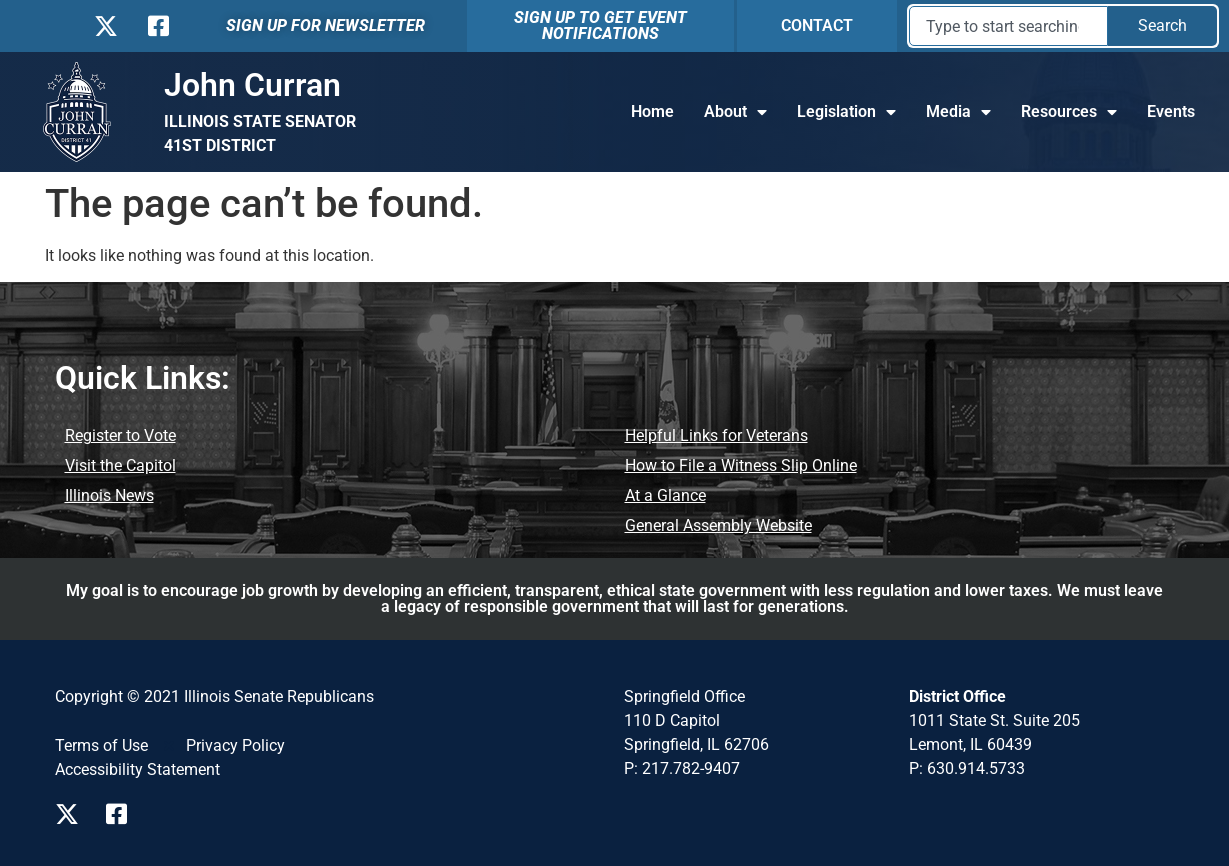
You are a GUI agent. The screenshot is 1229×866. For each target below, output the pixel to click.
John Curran (252, 85)
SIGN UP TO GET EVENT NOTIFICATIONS (600, 25)
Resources (1069, 112)
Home (652, 111)
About (735, 112)
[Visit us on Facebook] (123, 814)
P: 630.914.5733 (967, 768)
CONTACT (817, 25)
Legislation (846, 112)
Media (958, 112)
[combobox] (1008, 26)
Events (1171, 111)
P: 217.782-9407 (682, 768)
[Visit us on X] (72, 814)
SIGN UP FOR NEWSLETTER (325, 25)
